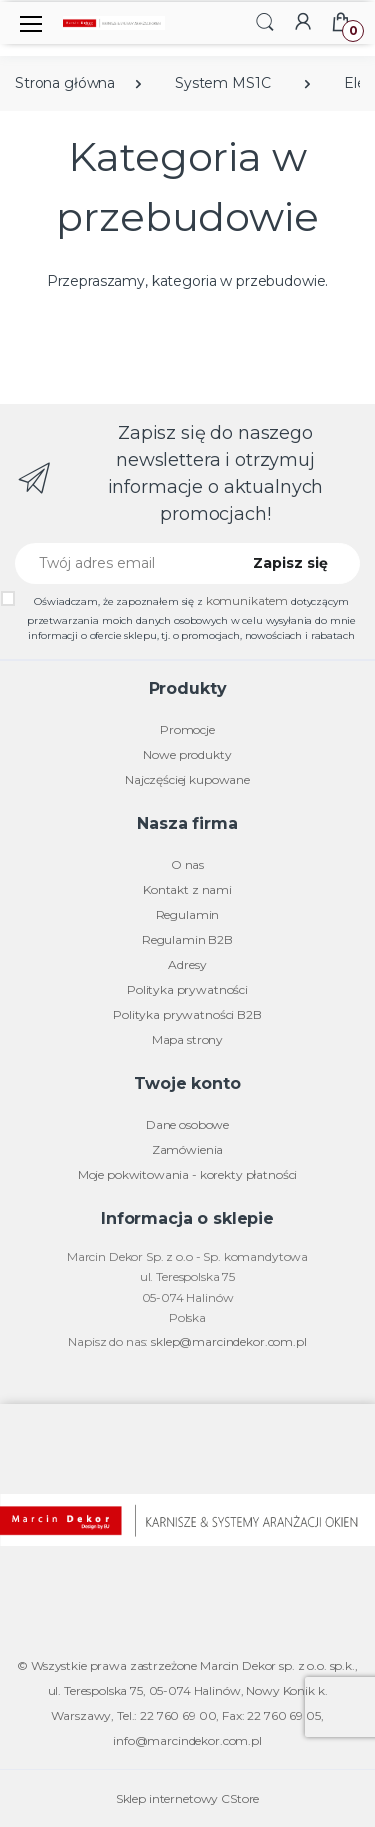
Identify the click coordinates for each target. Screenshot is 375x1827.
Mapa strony (187, 1039)
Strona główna (65, 83)
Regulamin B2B (187, 939)
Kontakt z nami (187, 889)
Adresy (187, 964)
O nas (187, 864)
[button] (265, 21)
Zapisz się (290, 563)
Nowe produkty (187, 754)
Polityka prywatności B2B (187, 1014)
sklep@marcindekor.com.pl (229, 1341)
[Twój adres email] (120, 563)
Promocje (187, 729)
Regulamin (188, 914)
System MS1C (222, 83)
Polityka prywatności (187, 989)
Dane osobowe (187, 1124)
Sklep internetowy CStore (188, 1798)
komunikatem (247, 600)
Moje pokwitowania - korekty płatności (188, 1174)
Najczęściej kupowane (187, 779)
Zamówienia (188, 1149)
